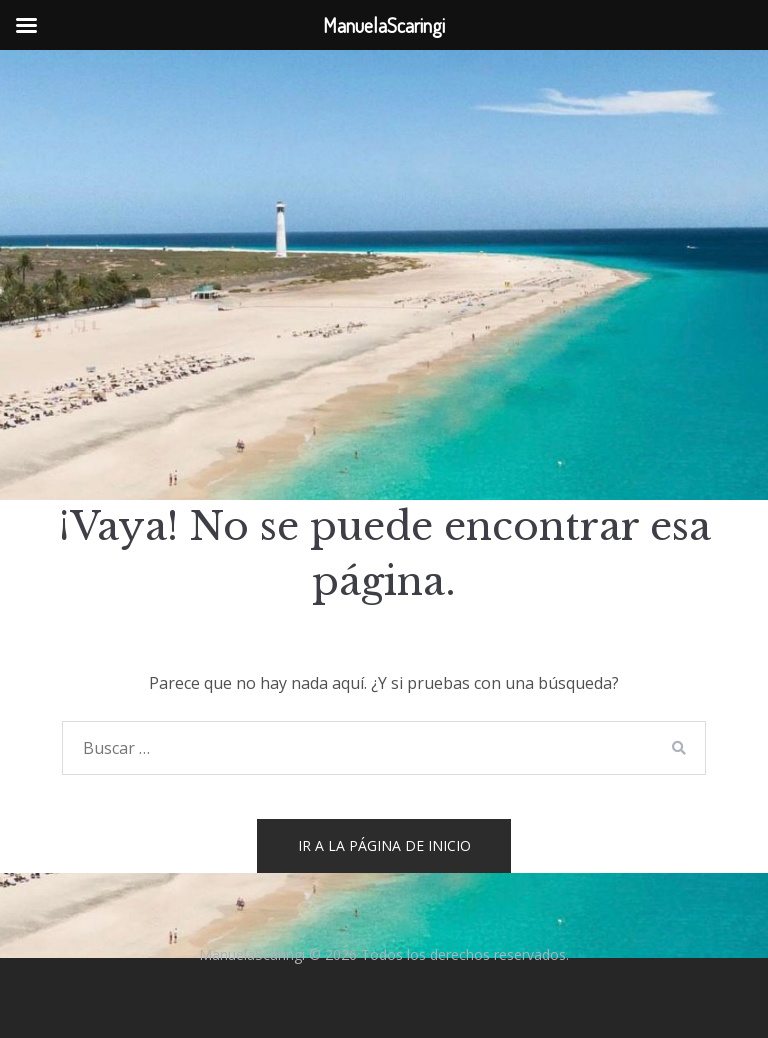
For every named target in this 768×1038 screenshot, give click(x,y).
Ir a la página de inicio (384, 845)
